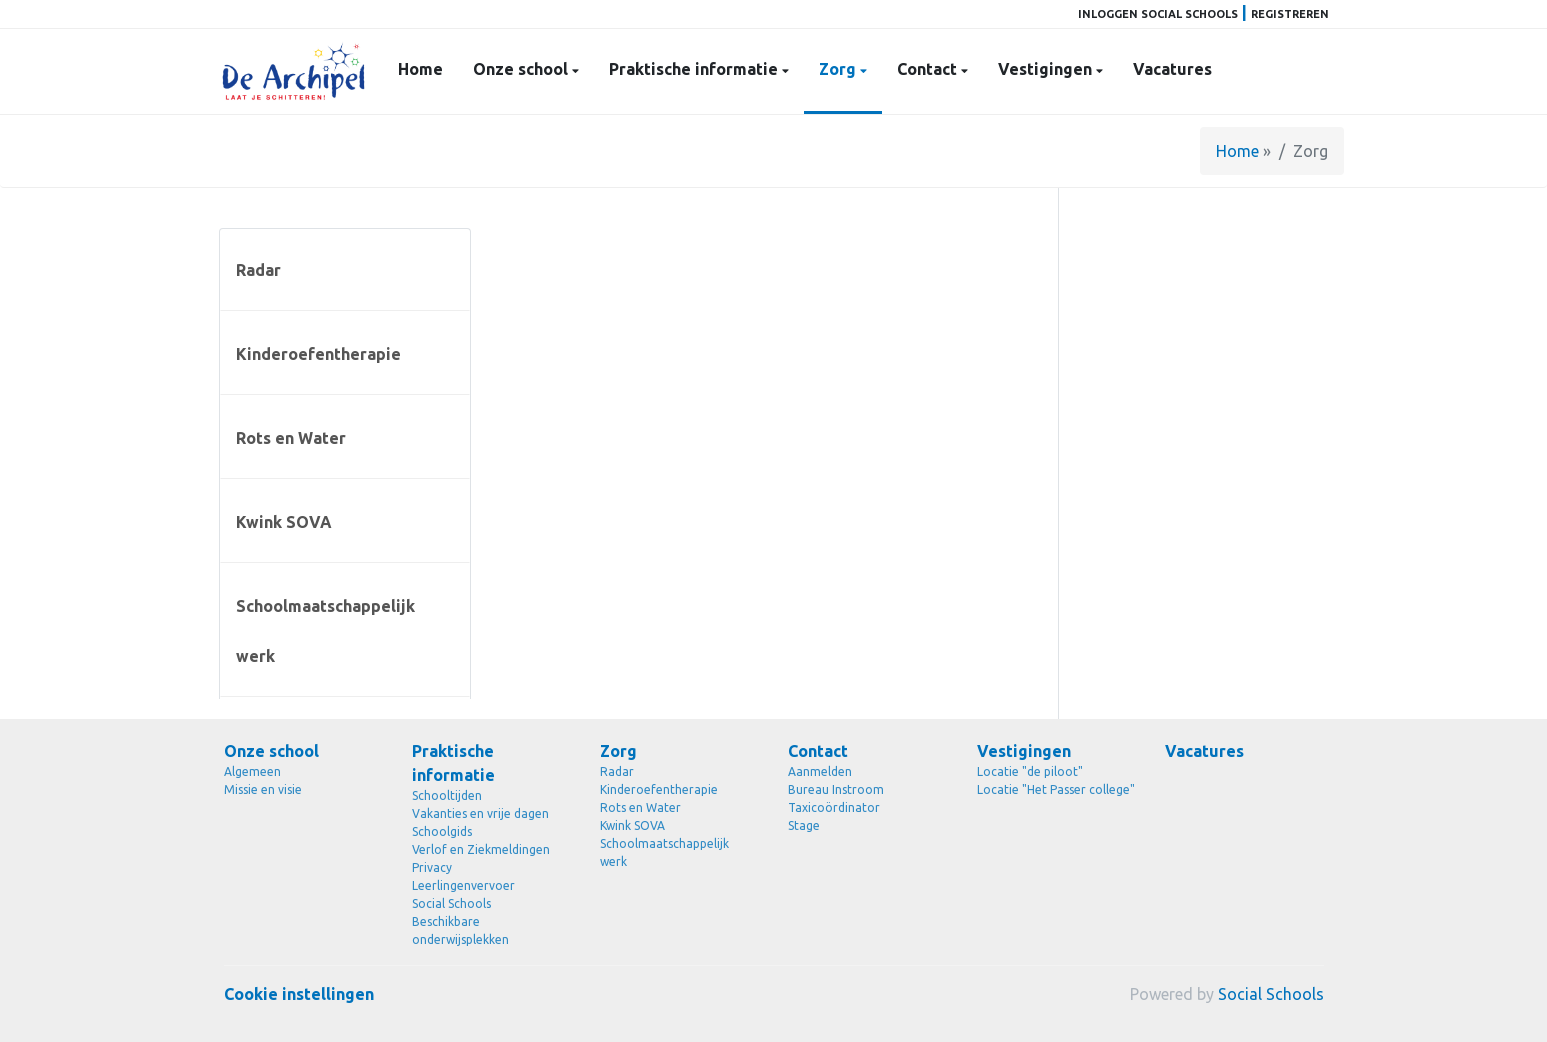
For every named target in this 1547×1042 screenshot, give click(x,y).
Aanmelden (820, 771)
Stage (804, 825)
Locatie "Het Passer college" (1056, 789)
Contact (929, 69)
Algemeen (252, 771)
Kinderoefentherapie (318, 354)
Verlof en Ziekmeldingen (481, 849)
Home (420, 69)
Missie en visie (263, 789)
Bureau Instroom (836, 789)
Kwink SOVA (284, 522)
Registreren (1290, 14)
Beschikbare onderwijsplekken (460, 930)
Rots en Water (291, 438)
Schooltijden (447, 795)
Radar (258, 270)
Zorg (839, 69)
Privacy (432, 867)
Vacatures (1172, 69)
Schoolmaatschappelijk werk (325, 631)
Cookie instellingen (299, 994)
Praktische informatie (695, 69)
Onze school (522, 69)
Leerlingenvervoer (463, 885)
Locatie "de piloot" (1030, 771)
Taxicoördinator (834, 807)
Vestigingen (1047, 69)
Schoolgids (442, 831)
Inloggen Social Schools (1158, 14)
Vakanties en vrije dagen (480, 813)
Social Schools (451, 903)
